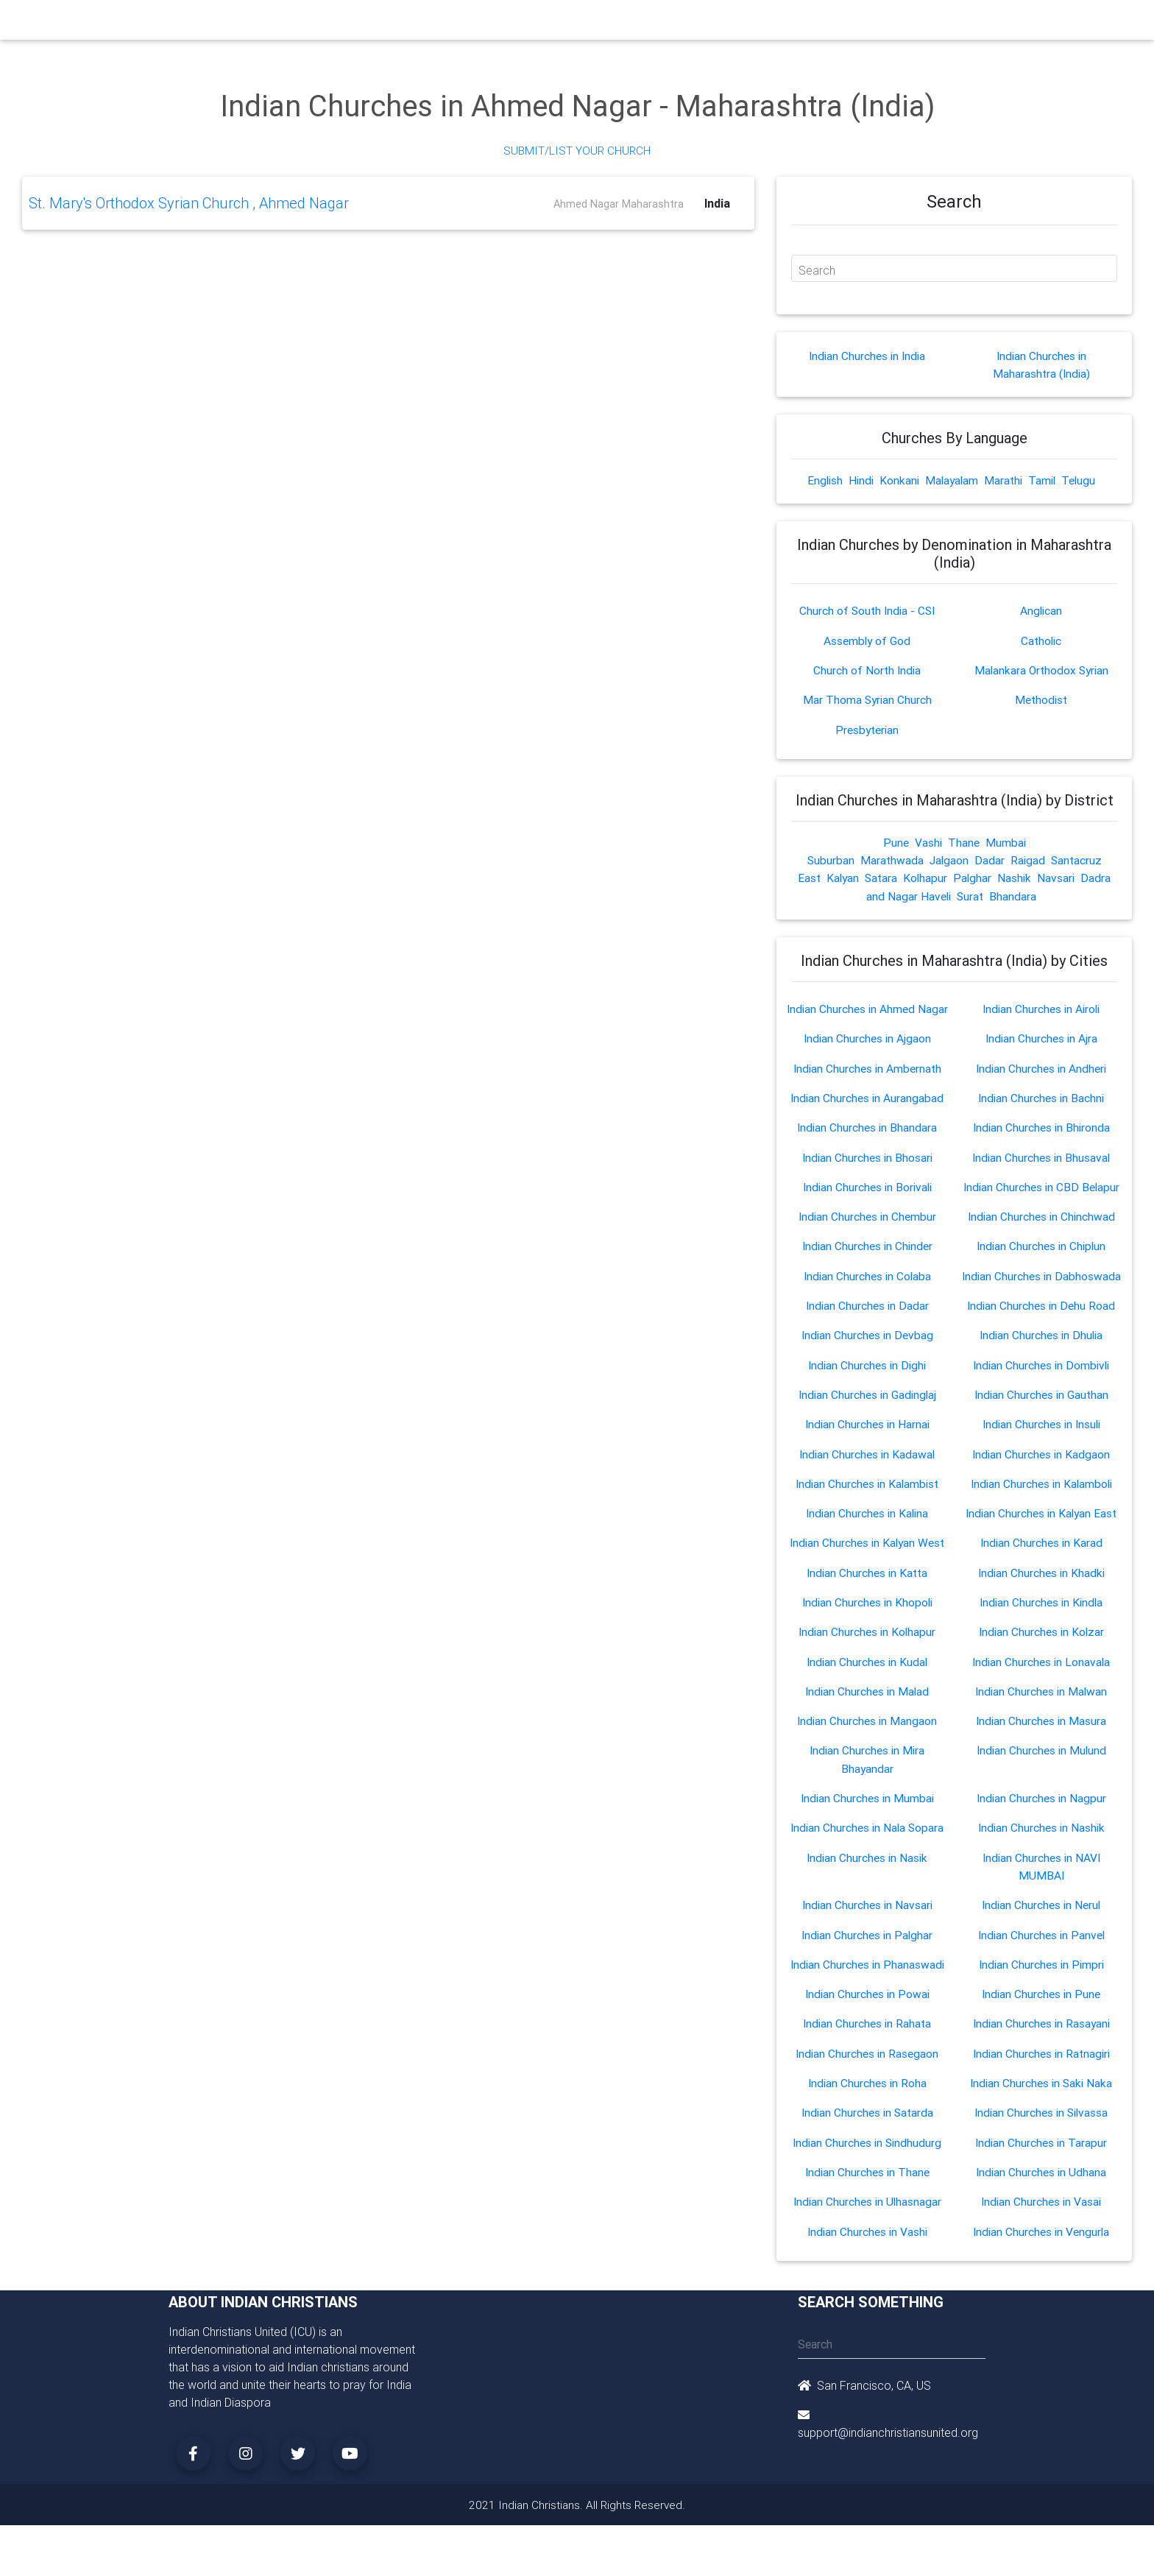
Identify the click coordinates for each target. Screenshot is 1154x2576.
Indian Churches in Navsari (867, 1914)
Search (817, 270)
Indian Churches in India (867, 356)
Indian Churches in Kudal (867, 1672)
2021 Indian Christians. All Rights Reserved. (577, 2511)
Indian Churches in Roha (867, 2090)
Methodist (1041, 699)
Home (311, 22)
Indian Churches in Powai (867, 2002)
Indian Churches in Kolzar (1041, 1643)
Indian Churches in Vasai (1041, 2208)
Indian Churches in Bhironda (1041, 1142)
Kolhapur (926, 876)
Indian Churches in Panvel (1041, 1943)
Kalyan (841, 876)
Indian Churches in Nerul (1041, 1914)
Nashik (1016, 876)
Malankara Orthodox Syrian (1041, 670)
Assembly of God (867, 640)
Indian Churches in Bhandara (867, 1142)
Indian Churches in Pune (1041, 2002)
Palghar (974, 876)
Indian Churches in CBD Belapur (1041, 1201)
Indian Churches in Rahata (866, 2032)
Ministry (414, 23)
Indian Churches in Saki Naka (1041, 2090)
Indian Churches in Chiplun (1041, 1260)
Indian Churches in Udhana (1041, 2179)
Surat (971, 894)
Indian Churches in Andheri (1041, 1083)
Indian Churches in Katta (867, 1584)
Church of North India (867, 670)
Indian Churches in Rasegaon (867, 2061)
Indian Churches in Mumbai (867, 1808)
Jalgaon (949, 859)
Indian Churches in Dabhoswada (1041, 1289)
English (821, 480)
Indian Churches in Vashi (867, 2238)
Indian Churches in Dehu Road (1041, 1319)
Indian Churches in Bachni (1041, 1113)
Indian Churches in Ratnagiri (1041, 2061)
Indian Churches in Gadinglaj (867, 1407)
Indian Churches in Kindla (1041, 1613)
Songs (751, 23)
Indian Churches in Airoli (1041, 1007)
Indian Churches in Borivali (867, 1201)
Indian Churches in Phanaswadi (867, 1973)
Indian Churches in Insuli (1041, 1437)
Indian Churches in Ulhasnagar (867, 2208)
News (633, 23)
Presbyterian (867, 728)
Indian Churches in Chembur (867, 1231)
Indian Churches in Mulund (1041, 1761)
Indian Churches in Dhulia (1041, 1348)
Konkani (898, 480)
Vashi (928, 841)
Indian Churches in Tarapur (1041, 2149)
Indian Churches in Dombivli (1041, 1378)
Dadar (989, 859)
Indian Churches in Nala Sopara (867, 1837)
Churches (359, 23)
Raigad (1028, 859)
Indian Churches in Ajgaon (867, 1054)
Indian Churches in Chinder (867, 1260)
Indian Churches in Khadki (1041, 1584)
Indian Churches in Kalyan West (866, 1555)
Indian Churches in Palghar (867, 1943)
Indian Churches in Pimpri (1041, 1973)
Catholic (1041, 640)
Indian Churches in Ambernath (867, 1083)
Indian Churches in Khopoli (867, 1613)
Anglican (1041, 611)
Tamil (1045, 480)
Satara (881, 876)
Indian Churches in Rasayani (1041, 2032)
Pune (895, 841)
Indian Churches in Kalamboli (1041, 1496)
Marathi (1005, 480)
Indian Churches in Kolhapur (867, 1643)
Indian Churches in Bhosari (867, 1172)
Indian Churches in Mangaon (867, 1731)
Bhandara (1014, 894)
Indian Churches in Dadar (867, 1319)
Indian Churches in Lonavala (1041, 1672)
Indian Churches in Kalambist (867, 1496)
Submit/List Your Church (577, 150)
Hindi (859, 480)
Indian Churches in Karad (1041, 1555)
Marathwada (891, 859)
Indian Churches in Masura (1041, 1731)
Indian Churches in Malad (867, 1702)
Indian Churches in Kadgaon (1041, 1466)
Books (543, 23)
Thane (964, 841)
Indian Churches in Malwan (1041, 1702)
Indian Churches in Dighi (867, 1378)
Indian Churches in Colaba (867, 1289)
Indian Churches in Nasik (867, 1867)
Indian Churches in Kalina (867, 1525)
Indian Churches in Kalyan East (1041, 1525)
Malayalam (952, 480)
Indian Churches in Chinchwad (1041, 1231)
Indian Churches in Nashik (1041, 1837)
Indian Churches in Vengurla (1041, 2238)
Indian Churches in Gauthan (1041, 1407)
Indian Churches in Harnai (867, 1437)
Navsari (1059, 876)
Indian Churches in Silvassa (1041, 2120)
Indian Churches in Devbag (867, 1348)
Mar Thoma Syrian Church (866, 699)
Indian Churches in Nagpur (1041, 1808)
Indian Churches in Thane (867, 2179)
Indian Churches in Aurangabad (867, 1113)
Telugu (1083, 480)
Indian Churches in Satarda (867, 2120)
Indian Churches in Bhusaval (1041, 1172)
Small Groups (480, 23)
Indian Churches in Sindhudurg (867, 2149)
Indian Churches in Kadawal (867, 1466)
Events (589, 23)
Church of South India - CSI (867, 611)
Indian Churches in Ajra (1041, 1054)
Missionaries (691, 23)
